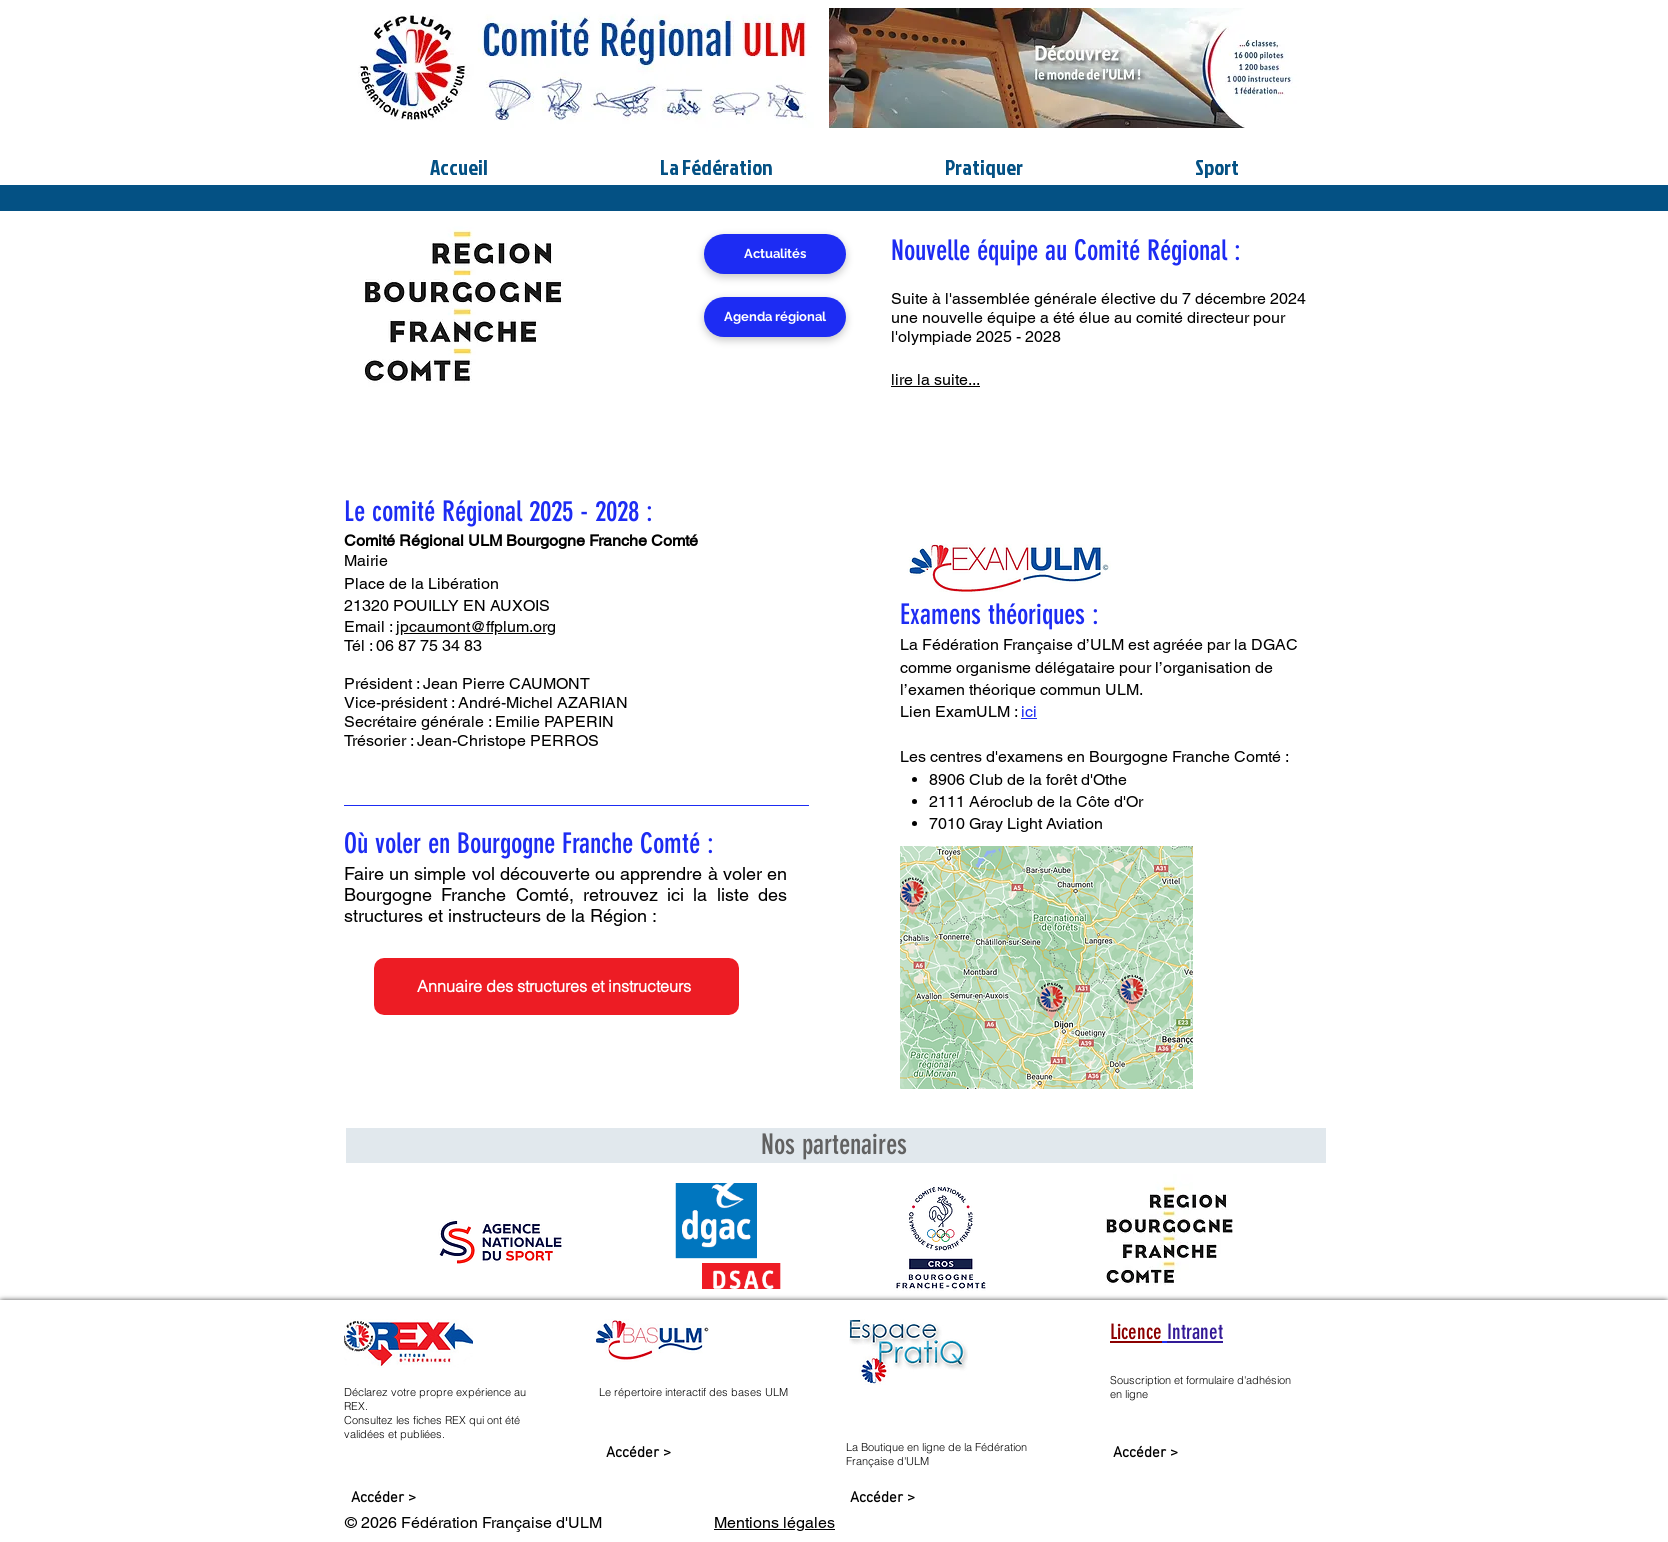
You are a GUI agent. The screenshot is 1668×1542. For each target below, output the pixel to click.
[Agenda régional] (775, 317)
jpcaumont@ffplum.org (476, 626)
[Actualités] (775, 254)
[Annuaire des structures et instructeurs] (556, 986)
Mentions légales (774, 1522)
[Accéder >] (383, 1498)
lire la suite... (935, 379)
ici (1029, 711)
